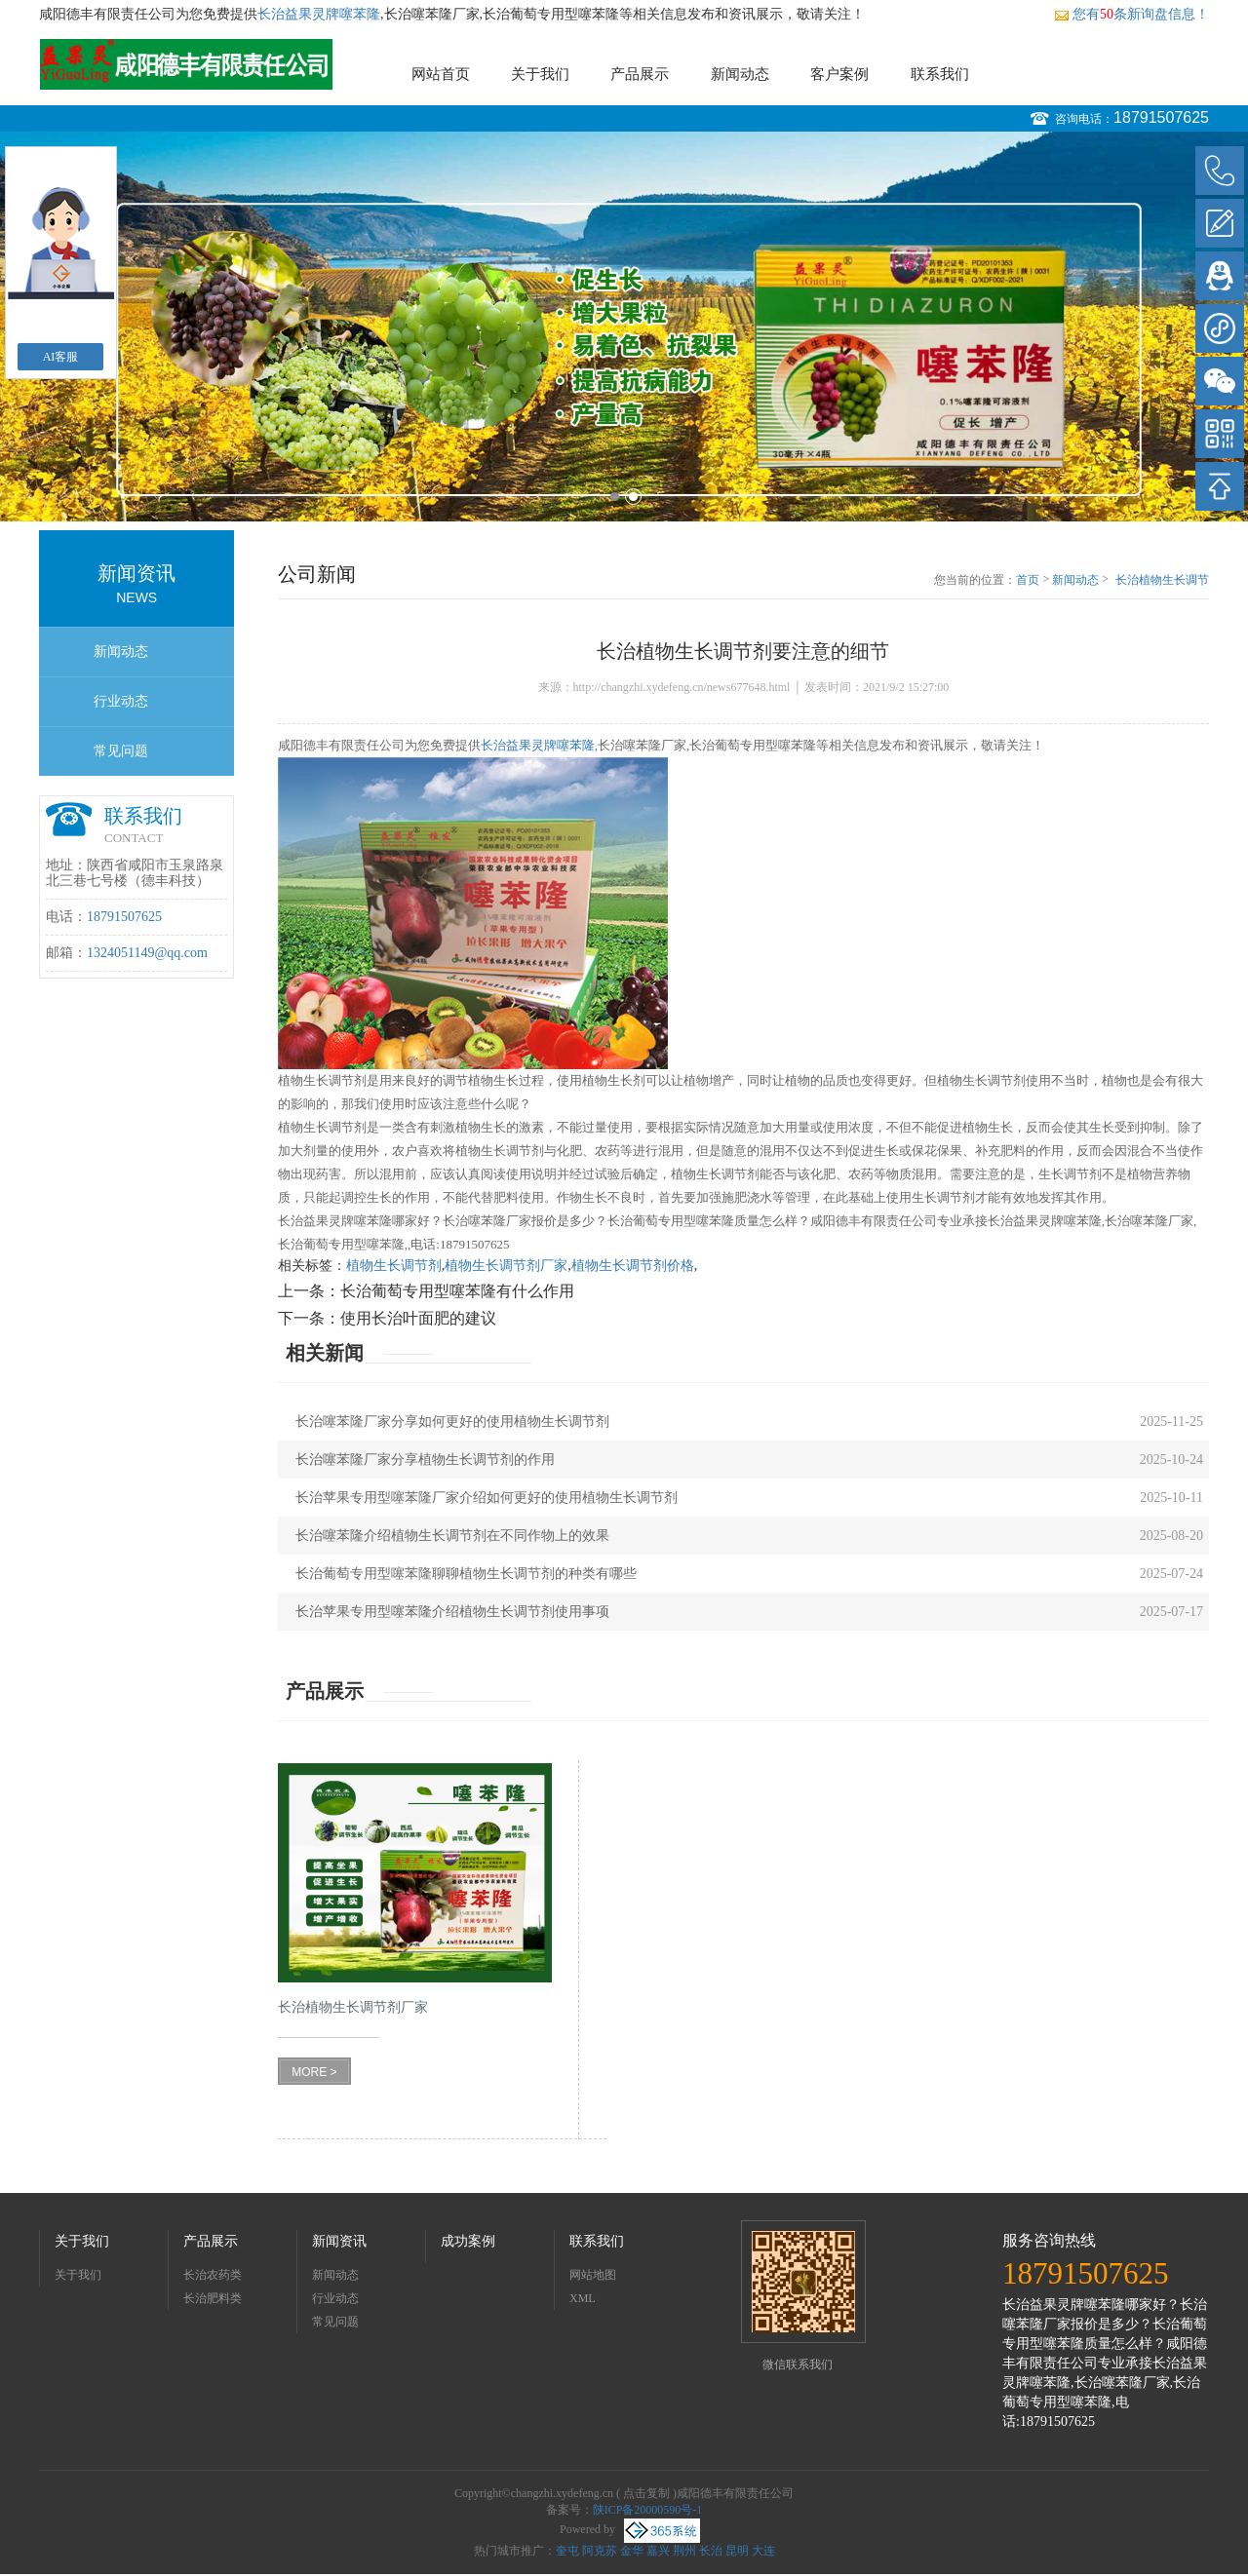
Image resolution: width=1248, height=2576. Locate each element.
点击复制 (646, 2493)
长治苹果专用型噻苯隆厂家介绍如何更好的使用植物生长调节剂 (486, 1497)
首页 (1027, 580)
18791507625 (1161, 117)
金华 (632, 2550)
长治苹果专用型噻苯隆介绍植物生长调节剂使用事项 (452, 1611)
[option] (624, 326)
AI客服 (61, 357)
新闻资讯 (339, 2241)
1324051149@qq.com (147, 952)
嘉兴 (658, 2550)
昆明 (737, 2550)
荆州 (684, 2550)
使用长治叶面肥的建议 (418, 1318)
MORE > (314, 2072)
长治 (710, 2550)
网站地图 (592, 2275)
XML (582, 2298)
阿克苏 (599, 2550)
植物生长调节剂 (394, 1265)
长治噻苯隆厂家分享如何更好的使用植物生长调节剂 (452, 1421)
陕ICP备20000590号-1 (648, 2510)
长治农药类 (212, 2275)
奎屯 (567, 2550)
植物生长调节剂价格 (632, 1265)
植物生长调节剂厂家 (506, 1265)
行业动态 (121, 701)
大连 (763, 2550)
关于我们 (540, 74)
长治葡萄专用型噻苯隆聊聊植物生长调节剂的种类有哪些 (466, 1573)
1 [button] (614, 496)
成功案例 (468, 2241)
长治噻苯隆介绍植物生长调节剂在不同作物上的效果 (452, 1535)
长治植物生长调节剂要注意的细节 (1162, 581)
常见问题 (121, 751)
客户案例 (839, 74)
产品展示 (639, 74)
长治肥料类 (212, 2298)
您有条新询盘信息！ (1131, 14)
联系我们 (940, 74)
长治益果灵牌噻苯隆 (318, 14)
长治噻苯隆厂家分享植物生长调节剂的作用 (425, 1459)
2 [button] (633, 496)
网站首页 (440, 74)
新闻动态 (740, 74)
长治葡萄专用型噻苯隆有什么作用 (457, 1291)
